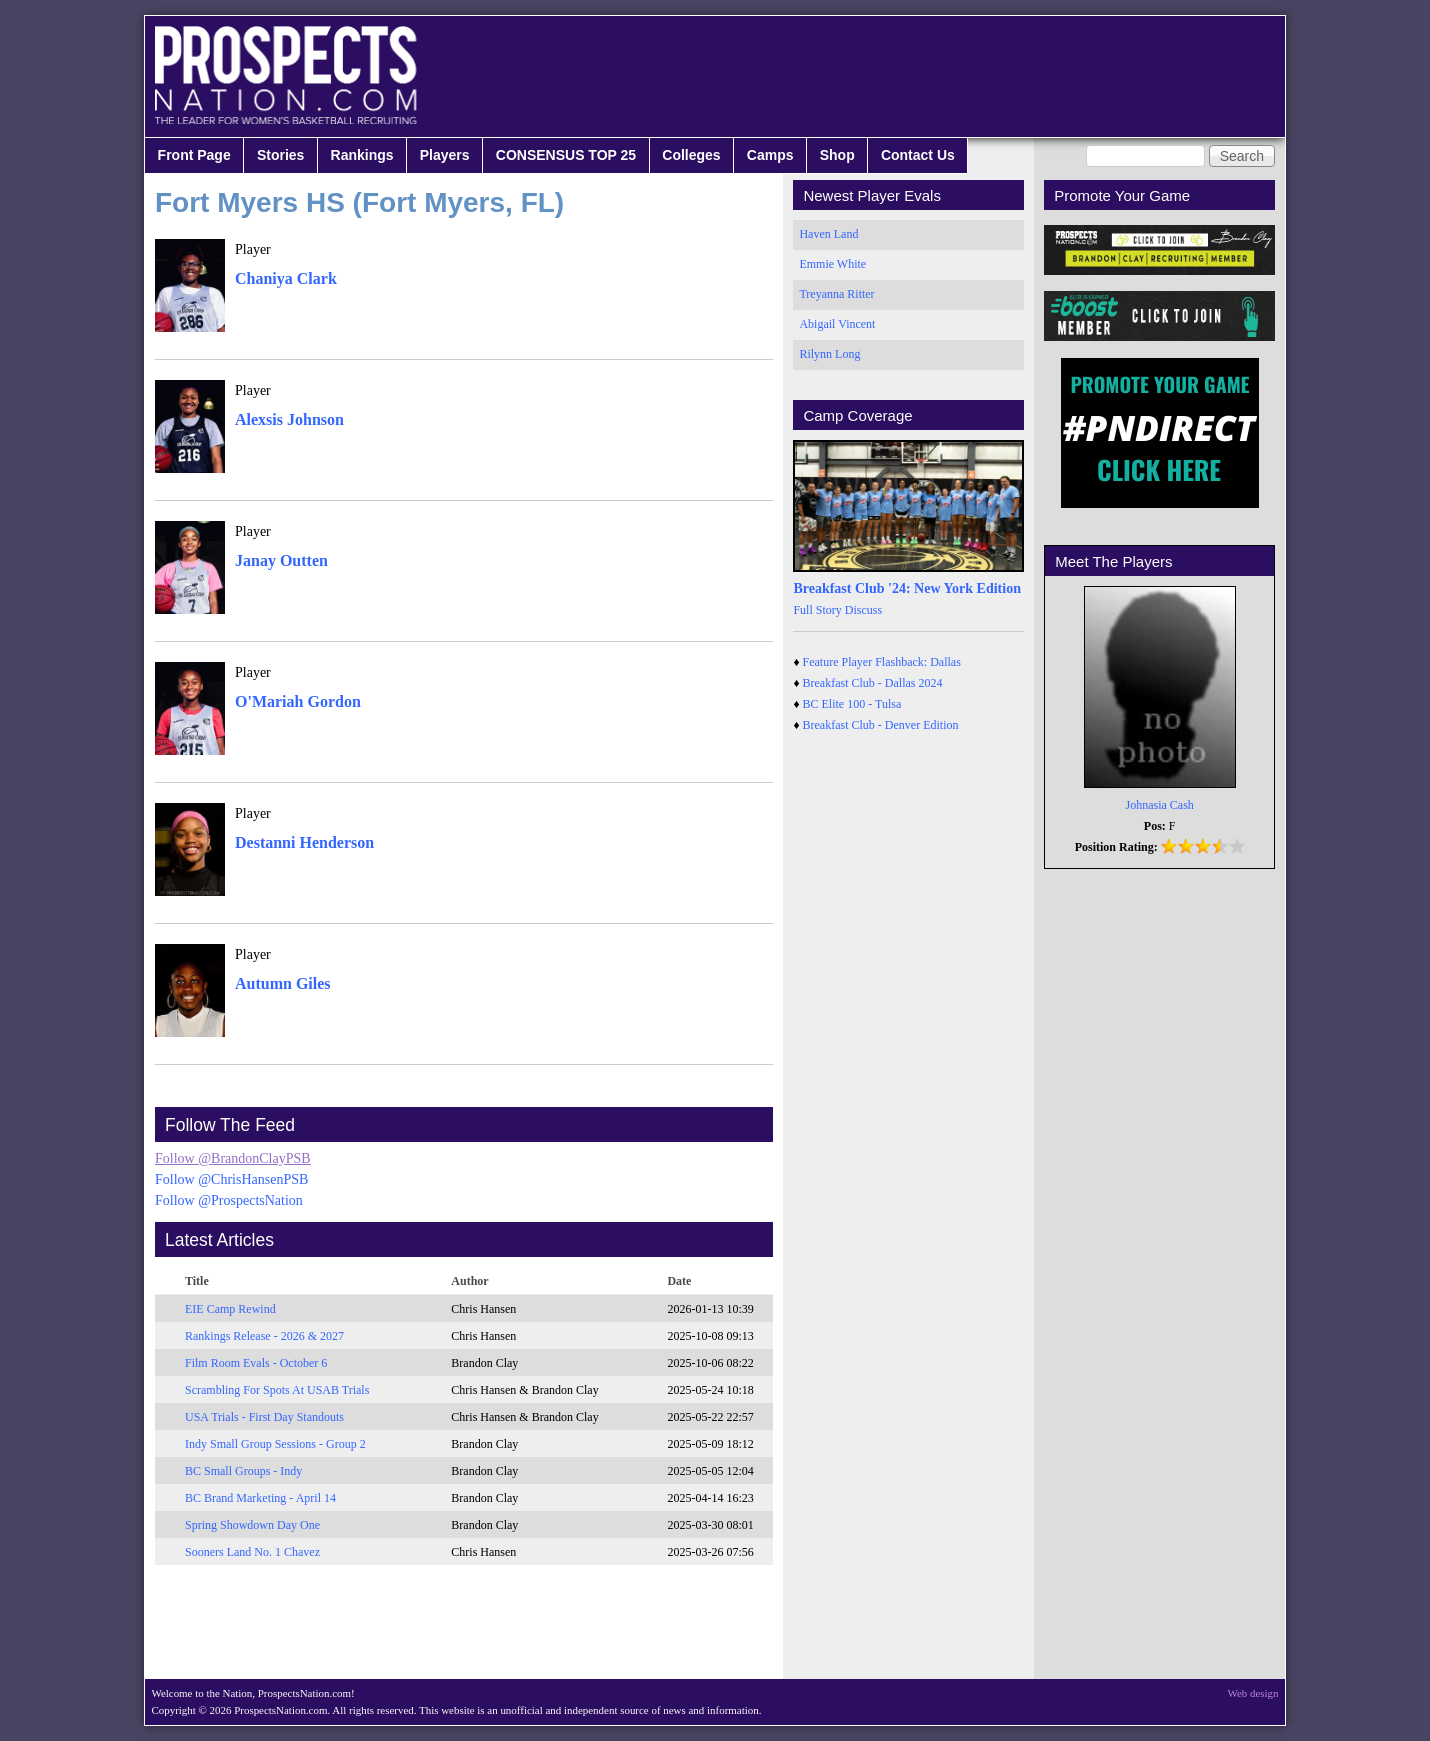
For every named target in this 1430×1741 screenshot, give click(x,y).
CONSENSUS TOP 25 (566, 155)
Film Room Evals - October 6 (256, 1363)
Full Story (817, 610)
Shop (837, 155)
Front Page (194, 155)
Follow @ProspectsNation (229, 1200)
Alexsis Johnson (289, 419)
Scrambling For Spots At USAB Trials (277, 1390)
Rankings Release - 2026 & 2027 (264, 1336)
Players (445, 155)
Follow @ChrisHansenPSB (231, 1179)
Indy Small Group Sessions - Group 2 (275, 1444)
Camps (770, 155)
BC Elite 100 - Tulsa (852, 704)
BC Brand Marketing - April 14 (260, 1498)
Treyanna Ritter (836, 294)
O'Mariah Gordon (298, 701)
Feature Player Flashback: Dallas (882, 662)
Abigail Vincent (837, 324)
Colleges (691, 155)
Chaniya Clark (286, 278)
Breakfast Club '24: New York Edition (907, 588)
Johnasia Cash (1160, 805)
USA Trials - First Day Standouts (264, 1417)
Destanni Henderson (304, 842)
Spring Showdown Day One (252, 1525)
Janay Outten (281, 560)
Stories (280, 155)
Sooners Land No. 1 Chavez (252, 1552)
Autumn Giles (283, 983)
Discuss (863, 610)
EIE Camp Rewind (230, 1309)
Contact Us (918, 155)
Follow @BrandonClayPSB (233, 1158)
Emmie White (832, 264)
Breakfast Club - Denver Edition (881, 725)
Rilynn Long (829, 354)
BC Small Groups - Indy (243, 1471)
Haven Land (828, 234)
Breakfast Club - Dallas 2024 (873, 683)
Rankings (362, 155)
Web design (1253, 1693)
